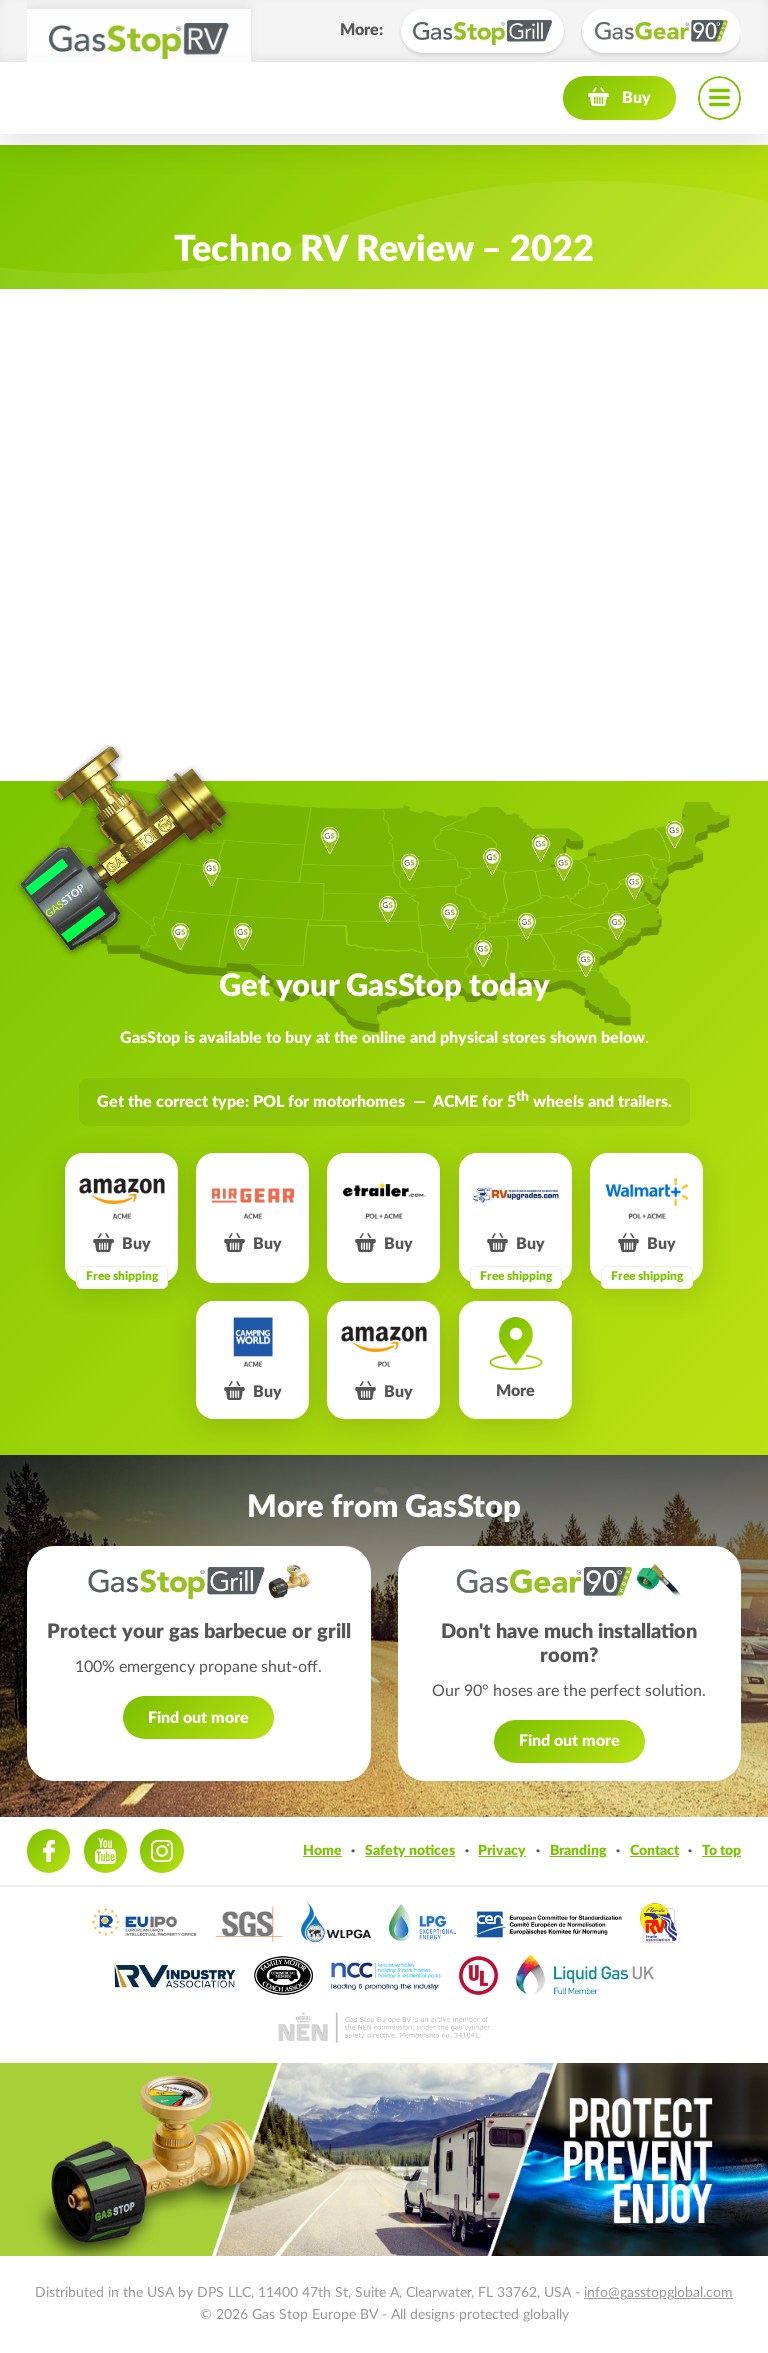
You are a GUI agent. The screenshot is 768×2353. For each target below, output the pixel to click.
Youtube (105, 1850)
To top (721, 1850)
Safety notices (410, 1850)
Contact (654, 1850)
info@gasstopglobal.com (658, 2293)
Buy (636, 108)
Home (322, 1850)
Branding (578, 1850)
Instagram (161, 1850)
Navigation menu (719, 107)
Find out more (198, 1718)
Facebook (48, 1850)
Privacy (502, 1850)
